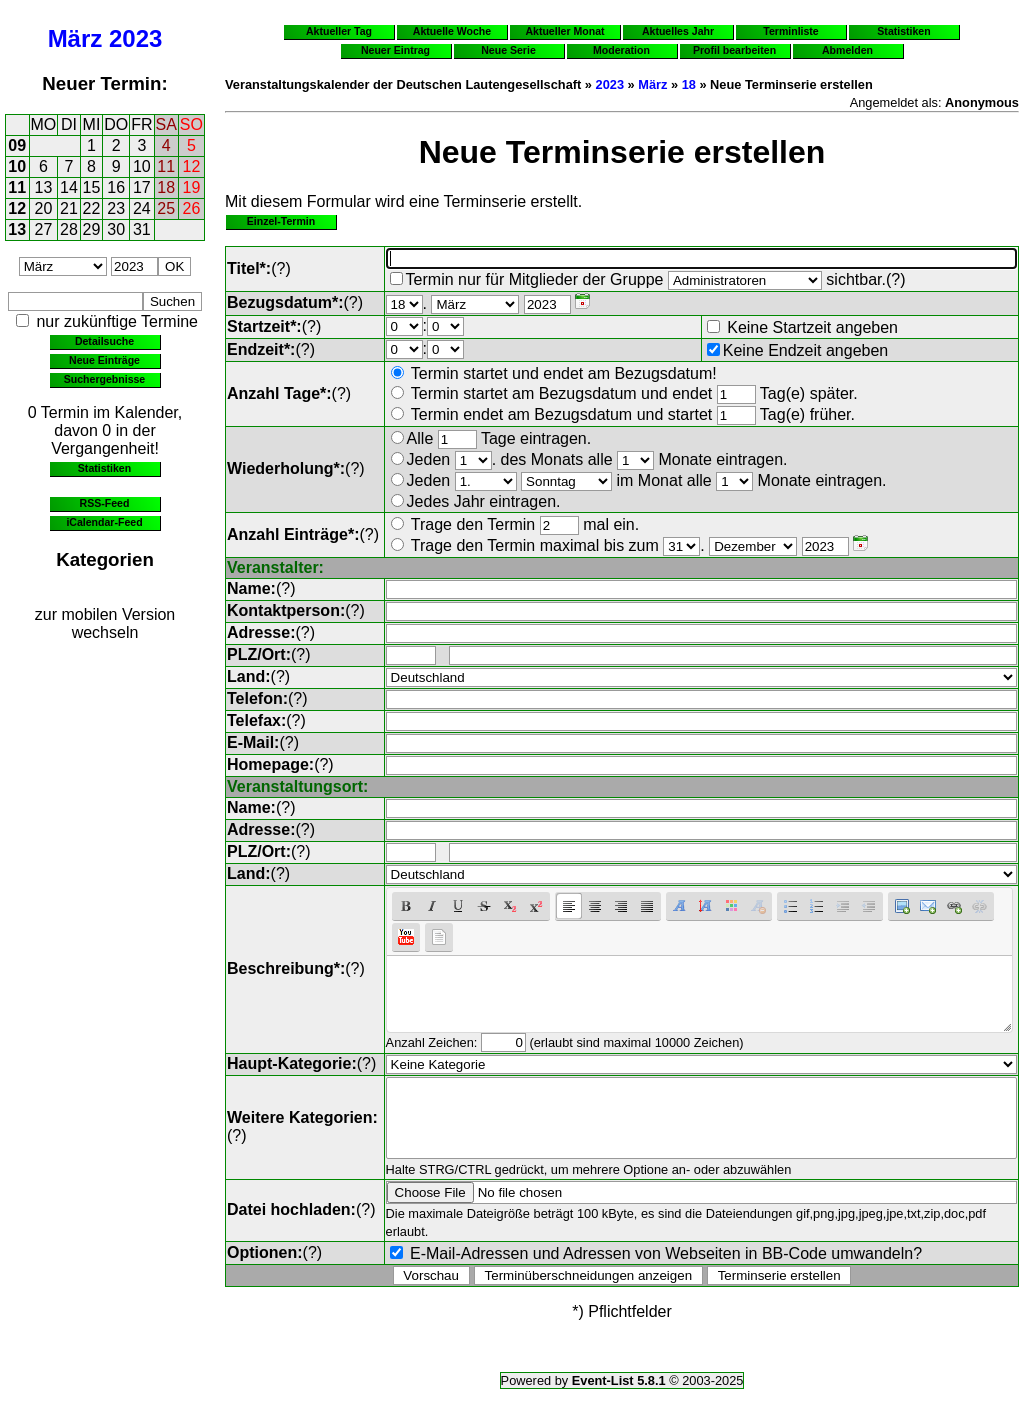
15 (92, 187)
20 (44, 208)
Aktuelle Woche (452, 31)
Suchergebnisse (104, 379)
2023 (135, 38)
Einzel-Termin (281, 221)
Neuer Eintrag (395, 50)
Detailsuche (104, 341)
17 (142, 187)
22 (92, 208)
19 (192, 187)
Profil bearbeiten (734, 50)
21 (69, 208)
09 (17, 145)
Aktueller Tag (339, 31)
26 (192, 208)
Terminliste (790, 31)
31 (142, 229)
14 (69, 187)
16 (116, 187)
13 (44, 187)
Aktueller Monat (564, 31)
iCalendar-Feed (104, 522)
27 (44, 229)
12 (192, 166)
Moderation (621, 50)
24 (142, 208)
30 (116, 229)
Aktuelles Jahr (678, 31)
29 (92, 229)
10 (17, 166)
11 (166, 166)
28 (69, 229)
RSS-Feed (105, 503)
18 (166, 187)
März (75, 38)
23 (116, 208)
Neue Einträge (104, 360)
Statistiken (104, 468)
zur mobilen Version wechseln (105, 623)
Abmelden (847, 50)
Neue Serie (508, 50)
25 (166, 208)
